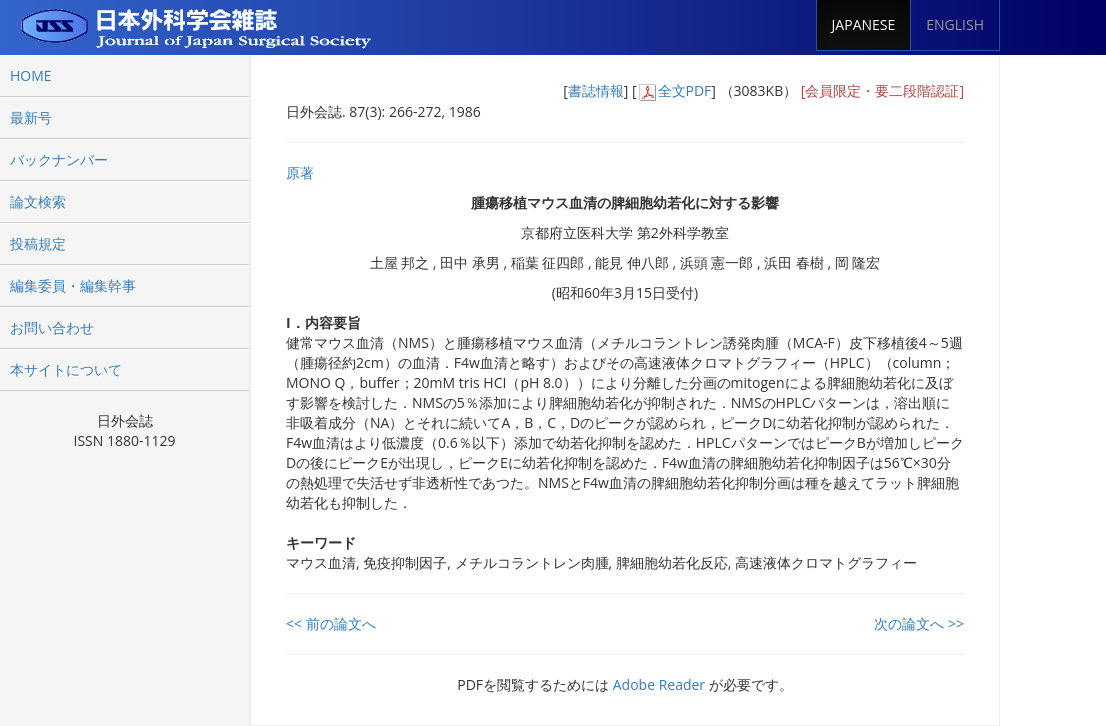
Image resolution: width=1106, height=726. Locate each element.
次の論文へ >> (919, 623)
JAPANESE (864, 24)
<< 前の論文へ (331, 623)
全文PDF (685, 90)
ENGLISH (955, 24)
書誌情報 (596, 90)
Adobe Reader (659, 684)
